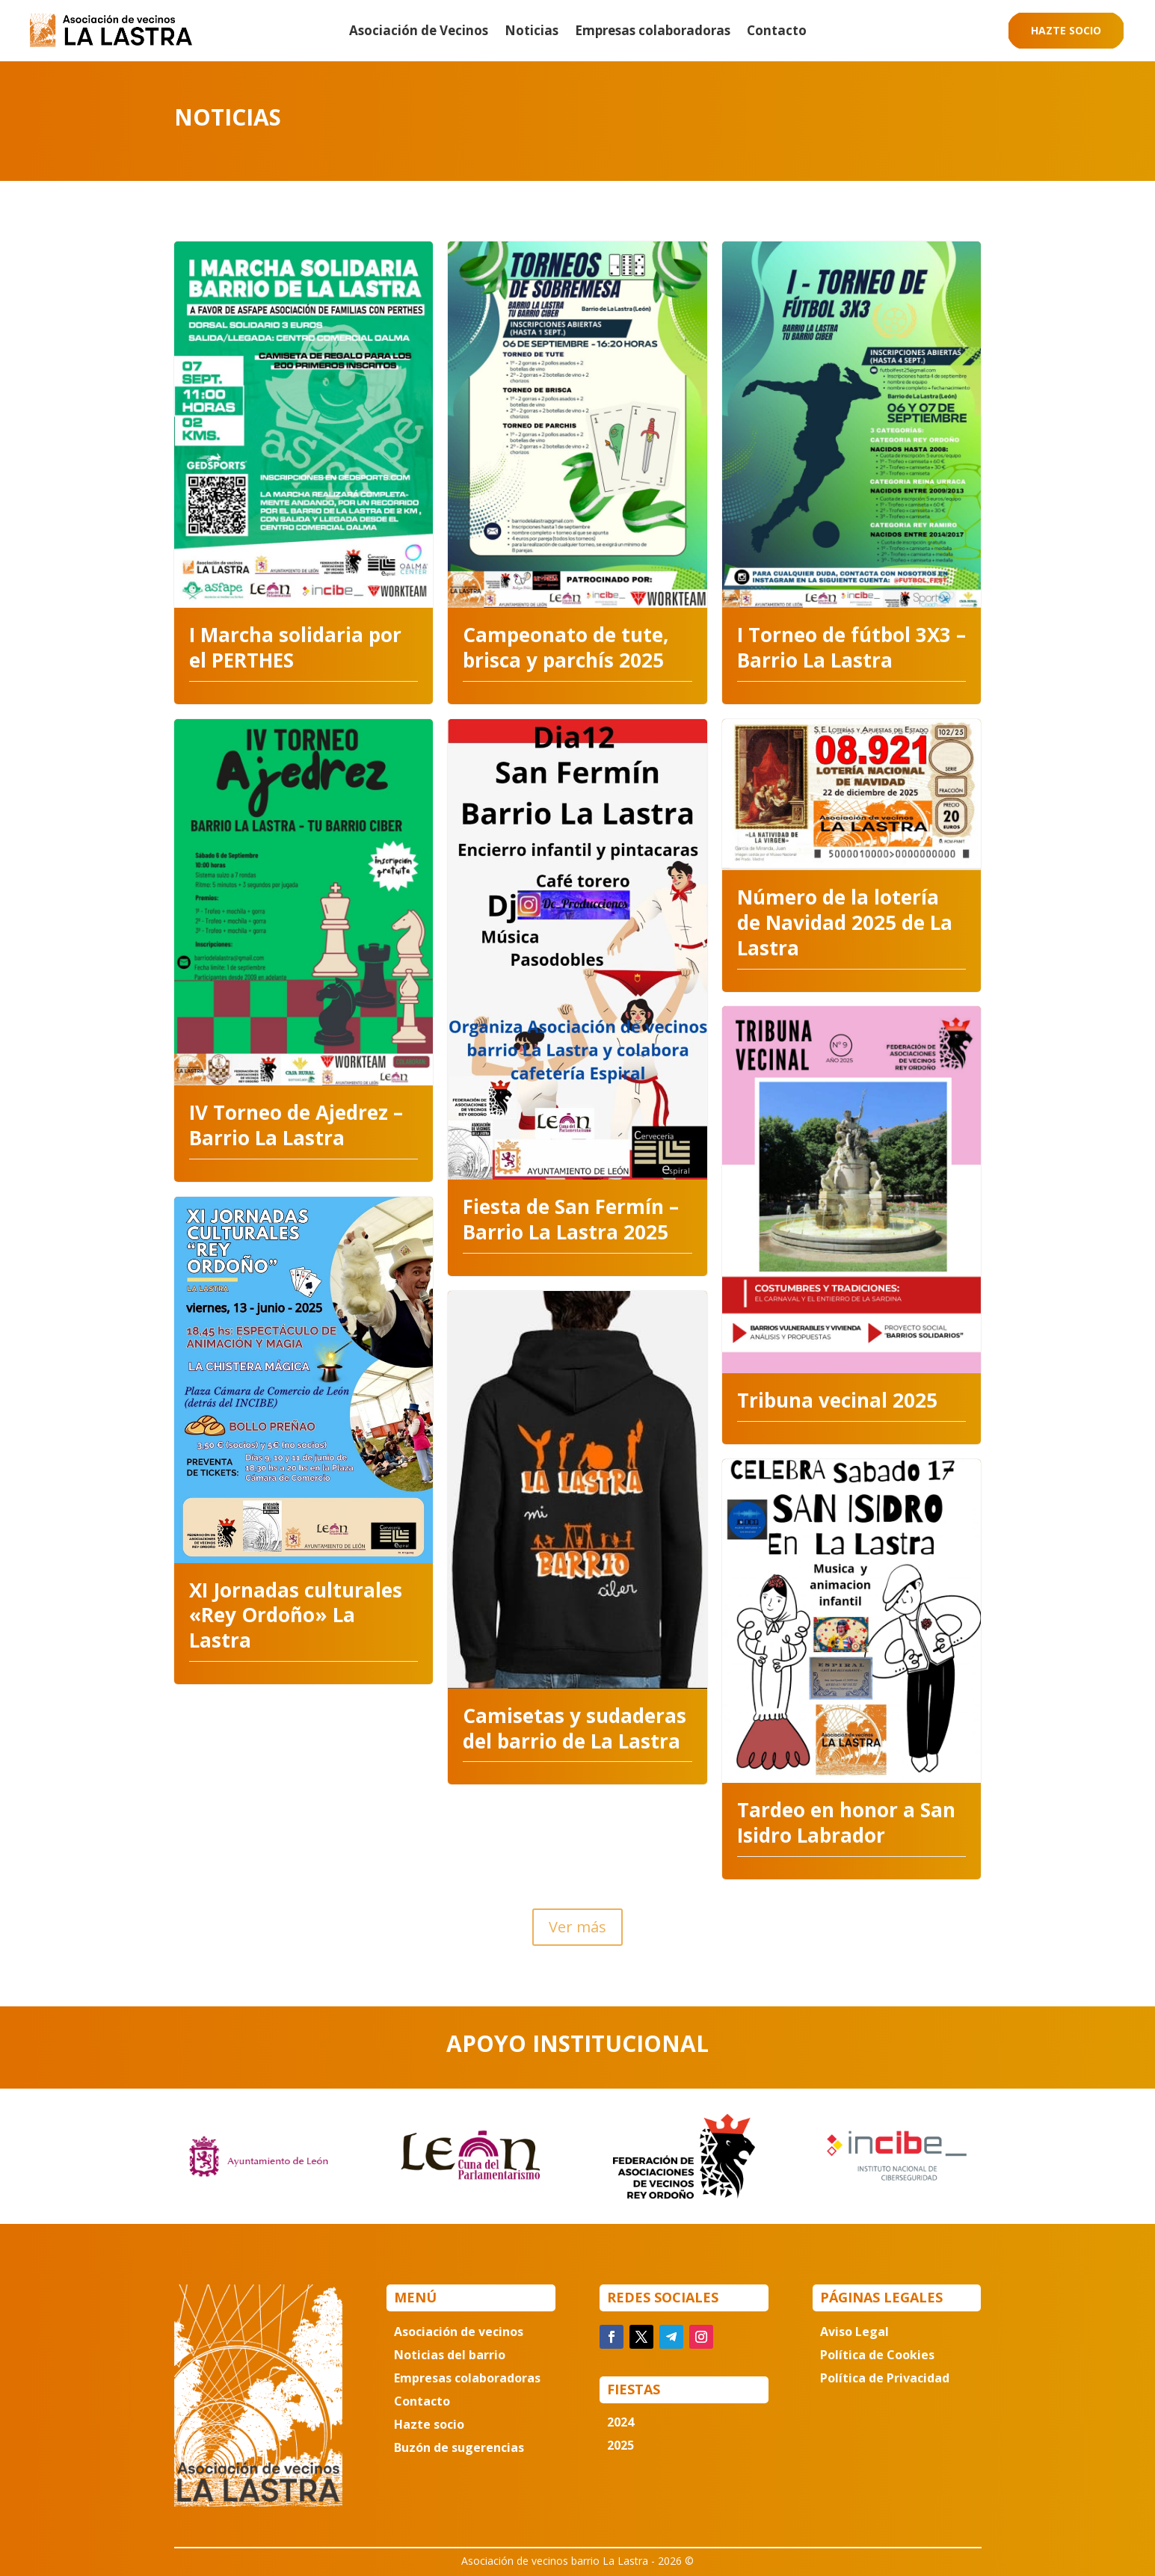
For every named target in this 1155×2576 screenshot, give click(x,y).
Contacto (777, 32)
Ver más (577, 1927)
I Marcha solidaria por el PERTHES (295, 647)
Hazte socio (1066, 30)
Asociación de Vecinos (418, 32)
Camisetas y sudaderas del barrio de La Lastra (574, 1728)
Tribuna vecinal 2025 (837, 1400)
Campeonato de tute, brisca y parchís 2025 (565, 647)
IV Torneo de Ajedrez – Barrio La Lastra (296, 1125)
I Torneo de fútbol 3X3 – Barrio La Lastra (851, 647)
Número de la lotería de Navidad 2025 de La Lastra (844, 922)
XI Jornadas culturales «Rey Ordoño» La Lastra (295, 1615)
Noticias (531, 32)
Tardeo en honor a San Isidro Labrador (846, 1822)
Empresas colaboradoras (652, 32)
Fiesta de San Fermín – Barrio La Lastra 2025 (571, 1219)
